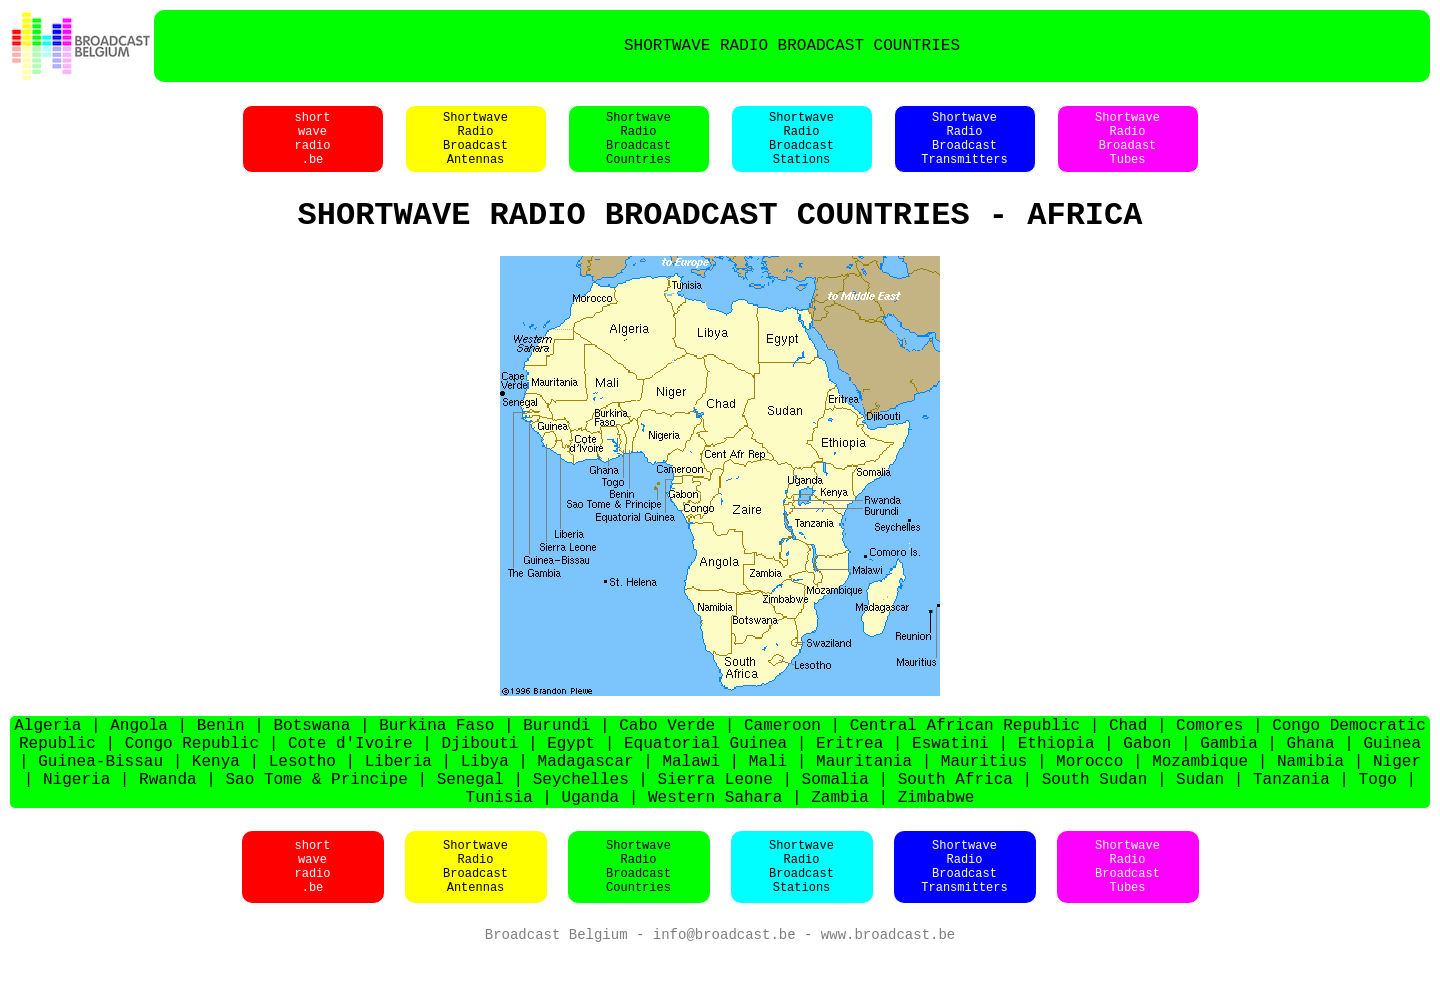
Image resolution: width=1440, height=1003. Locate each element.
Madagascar (586, 798)
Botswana (312, 754)
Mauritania (864, 798)
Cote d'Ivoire (350, 776)
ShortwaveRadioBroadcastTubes (1127, 913)
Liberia (398, 798)
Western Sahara (715, 842)
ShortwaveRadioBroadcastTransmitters (964, 149)
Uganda (591, 842)
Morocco (1089, 798)
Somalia (835, 820)
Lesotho (302, 798)
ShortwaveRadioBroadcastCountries (638, 149)
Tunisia (499, 842)
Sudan (1200, 820)
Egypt (571, 776)
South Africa (955, 820)
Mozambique (1200, 798)
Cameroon (782, 754)
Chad (1128, 754)
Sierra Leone (715, 820)
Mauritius (984, 798)
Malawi (691, 798)
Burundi (556, 754)
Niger (1397, 798)
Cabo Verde (667, 754)
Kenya (216, 798)
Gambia (1229, 776)
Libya (485, 798)
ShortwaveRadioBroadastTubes (1127, 149)
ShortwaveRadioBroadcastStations (801, 149)
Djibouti (480, 776)
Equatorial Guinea (705, 776)
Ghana (1311, 776)
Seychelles (581, 820)
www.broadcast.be (888, 982)
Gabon (1147, 776)
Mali (768, 798)
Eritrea (849, 776)
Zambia (840, 842)
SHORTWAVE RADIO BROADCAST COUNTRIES (792, 46)
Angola (139, 754)
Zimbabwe (936, 842)
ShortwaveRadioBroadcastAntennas (475, 149)
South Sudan (1095, 820)
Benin (221, 754)
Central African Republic (965, 754)
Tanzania (1291, 820)
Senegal (470, 820)
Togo (1378, 820)
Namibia (1310, 798)
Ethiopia (1056, 776)
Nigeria (76, 820)
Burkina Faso (436, 754)
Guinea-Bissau (100, 798)
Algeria (47, 754)
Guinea (1392, 776)
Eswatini (950, 776)
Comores (1209, 754)
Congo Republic (192, 776)
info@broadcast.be (724, 982)
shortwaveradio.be (312, 149)
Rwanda (168, 820)
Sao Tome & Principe (317, 820)
